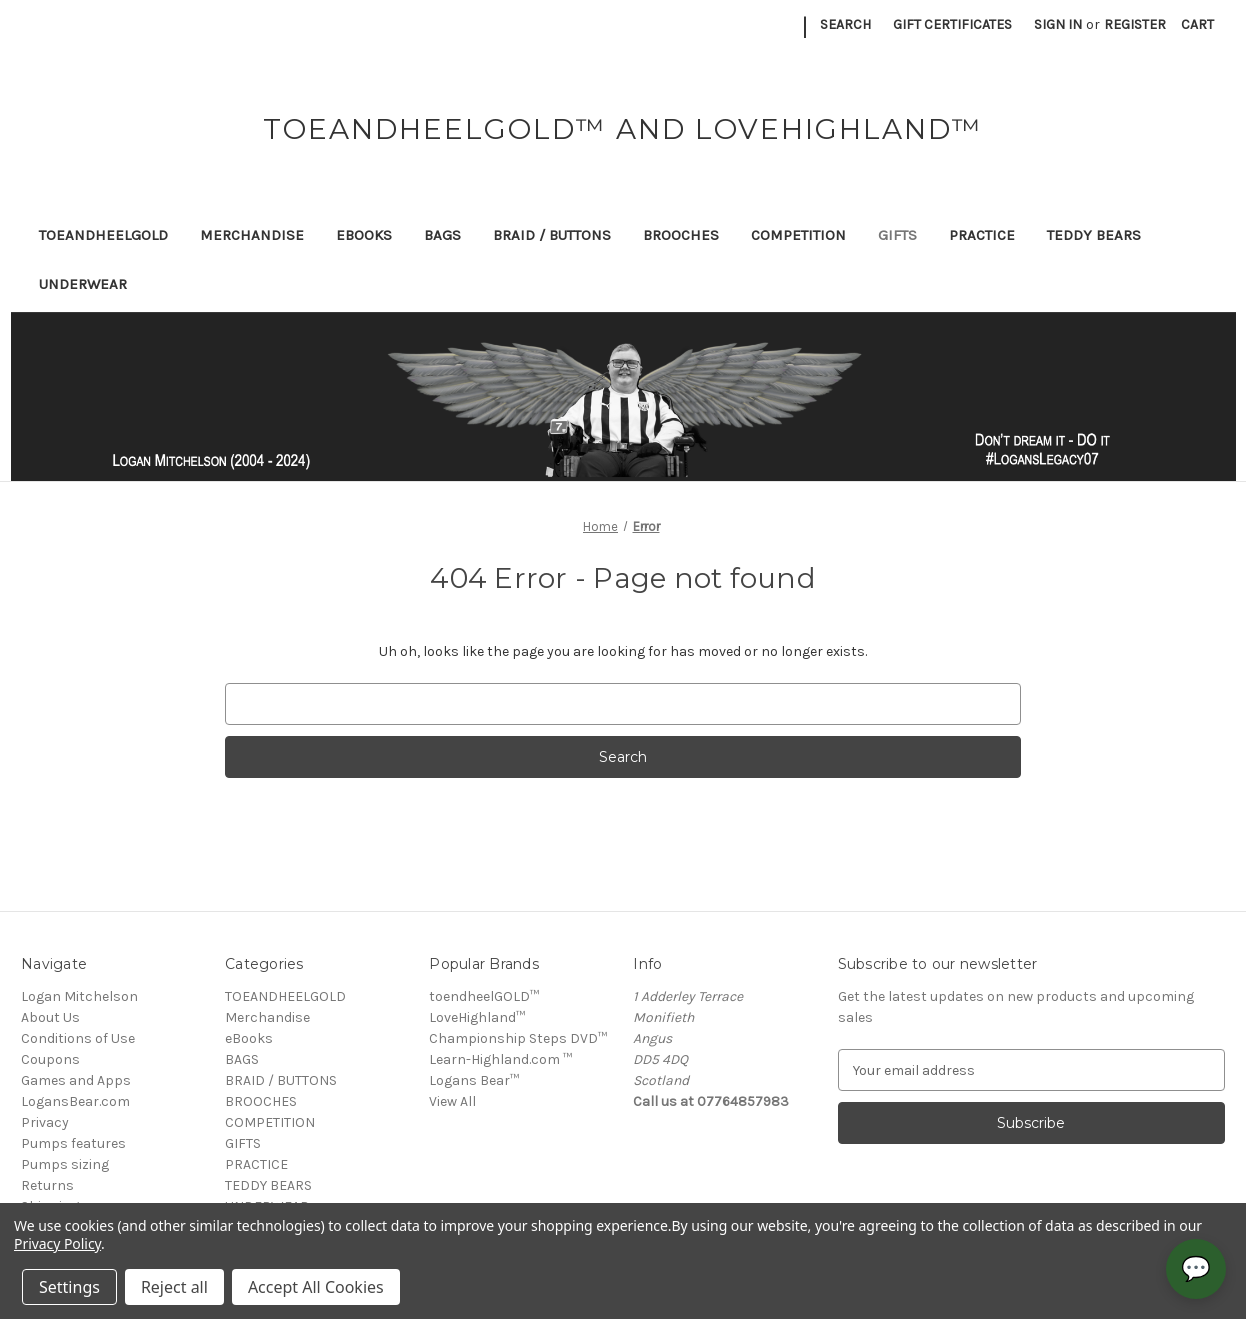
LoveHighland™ (477, 1017)
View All (452, 1101)
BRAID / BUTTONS (552, 235)
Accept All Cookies (316, 1287)
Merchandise (252, 235)
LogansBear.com (75, 1101)
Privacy (45, 1122)
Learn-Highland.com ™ (500, 1059)
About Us (50, 1017)
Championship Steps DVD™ (518, 1038)
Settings (69, 1287)
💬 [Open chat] (1196, 1269)
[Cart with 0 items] (1197, 24)
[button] (623, 396)
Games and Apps (76, 1080)
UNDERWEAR (83, 284)
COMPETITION (798, 235)
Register (1135, 24)
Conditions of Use (78, 1038)
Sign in (1058, 24)
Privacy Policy (57, 1243)
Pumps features (73, 1143)
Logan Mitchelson (79, 996)
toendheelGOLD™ (484, 996)
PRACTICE (982, 235)
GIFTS (897, 235)
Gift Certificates (952, 24)
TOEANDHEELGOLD (103, 235)
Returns (47, 1185)
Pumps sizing (65, 1164)
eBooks (364, 235)
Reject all (174, 1287)
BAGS (442, 235)
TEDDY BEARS (1094, 235)
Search (845, 24)
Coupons (50, 1059)
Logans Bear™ (474, 1080)
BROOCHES (681, 235)
